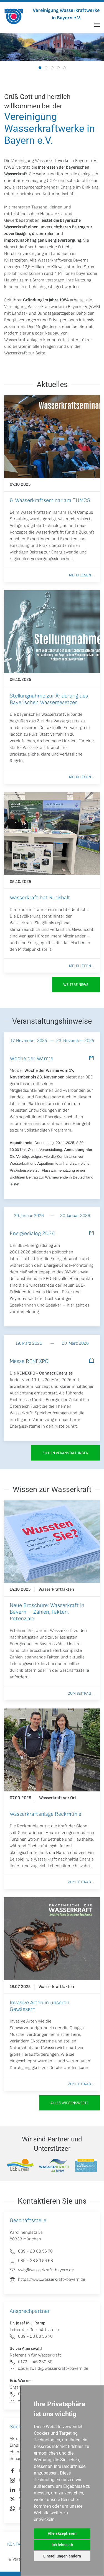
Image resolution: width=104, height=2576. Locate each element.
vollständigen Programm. (48, 1130)
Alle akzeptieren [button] (62, 2533)
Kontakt (16, 2544)
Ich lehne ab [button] (62, 2545)
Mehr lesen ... (81, 575)
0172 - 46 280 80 (31, 2362)
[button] (97, 25)
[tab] (40, 67)
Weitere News (75, 984)
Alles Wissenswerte (69, 2102)
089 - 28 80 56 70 (31, 2336)
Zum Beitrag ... (81, 1693)
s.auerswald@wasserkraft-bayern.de (49, 2368)
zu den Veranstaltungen (65, 1453)
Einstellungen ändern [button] (62, 2556)
